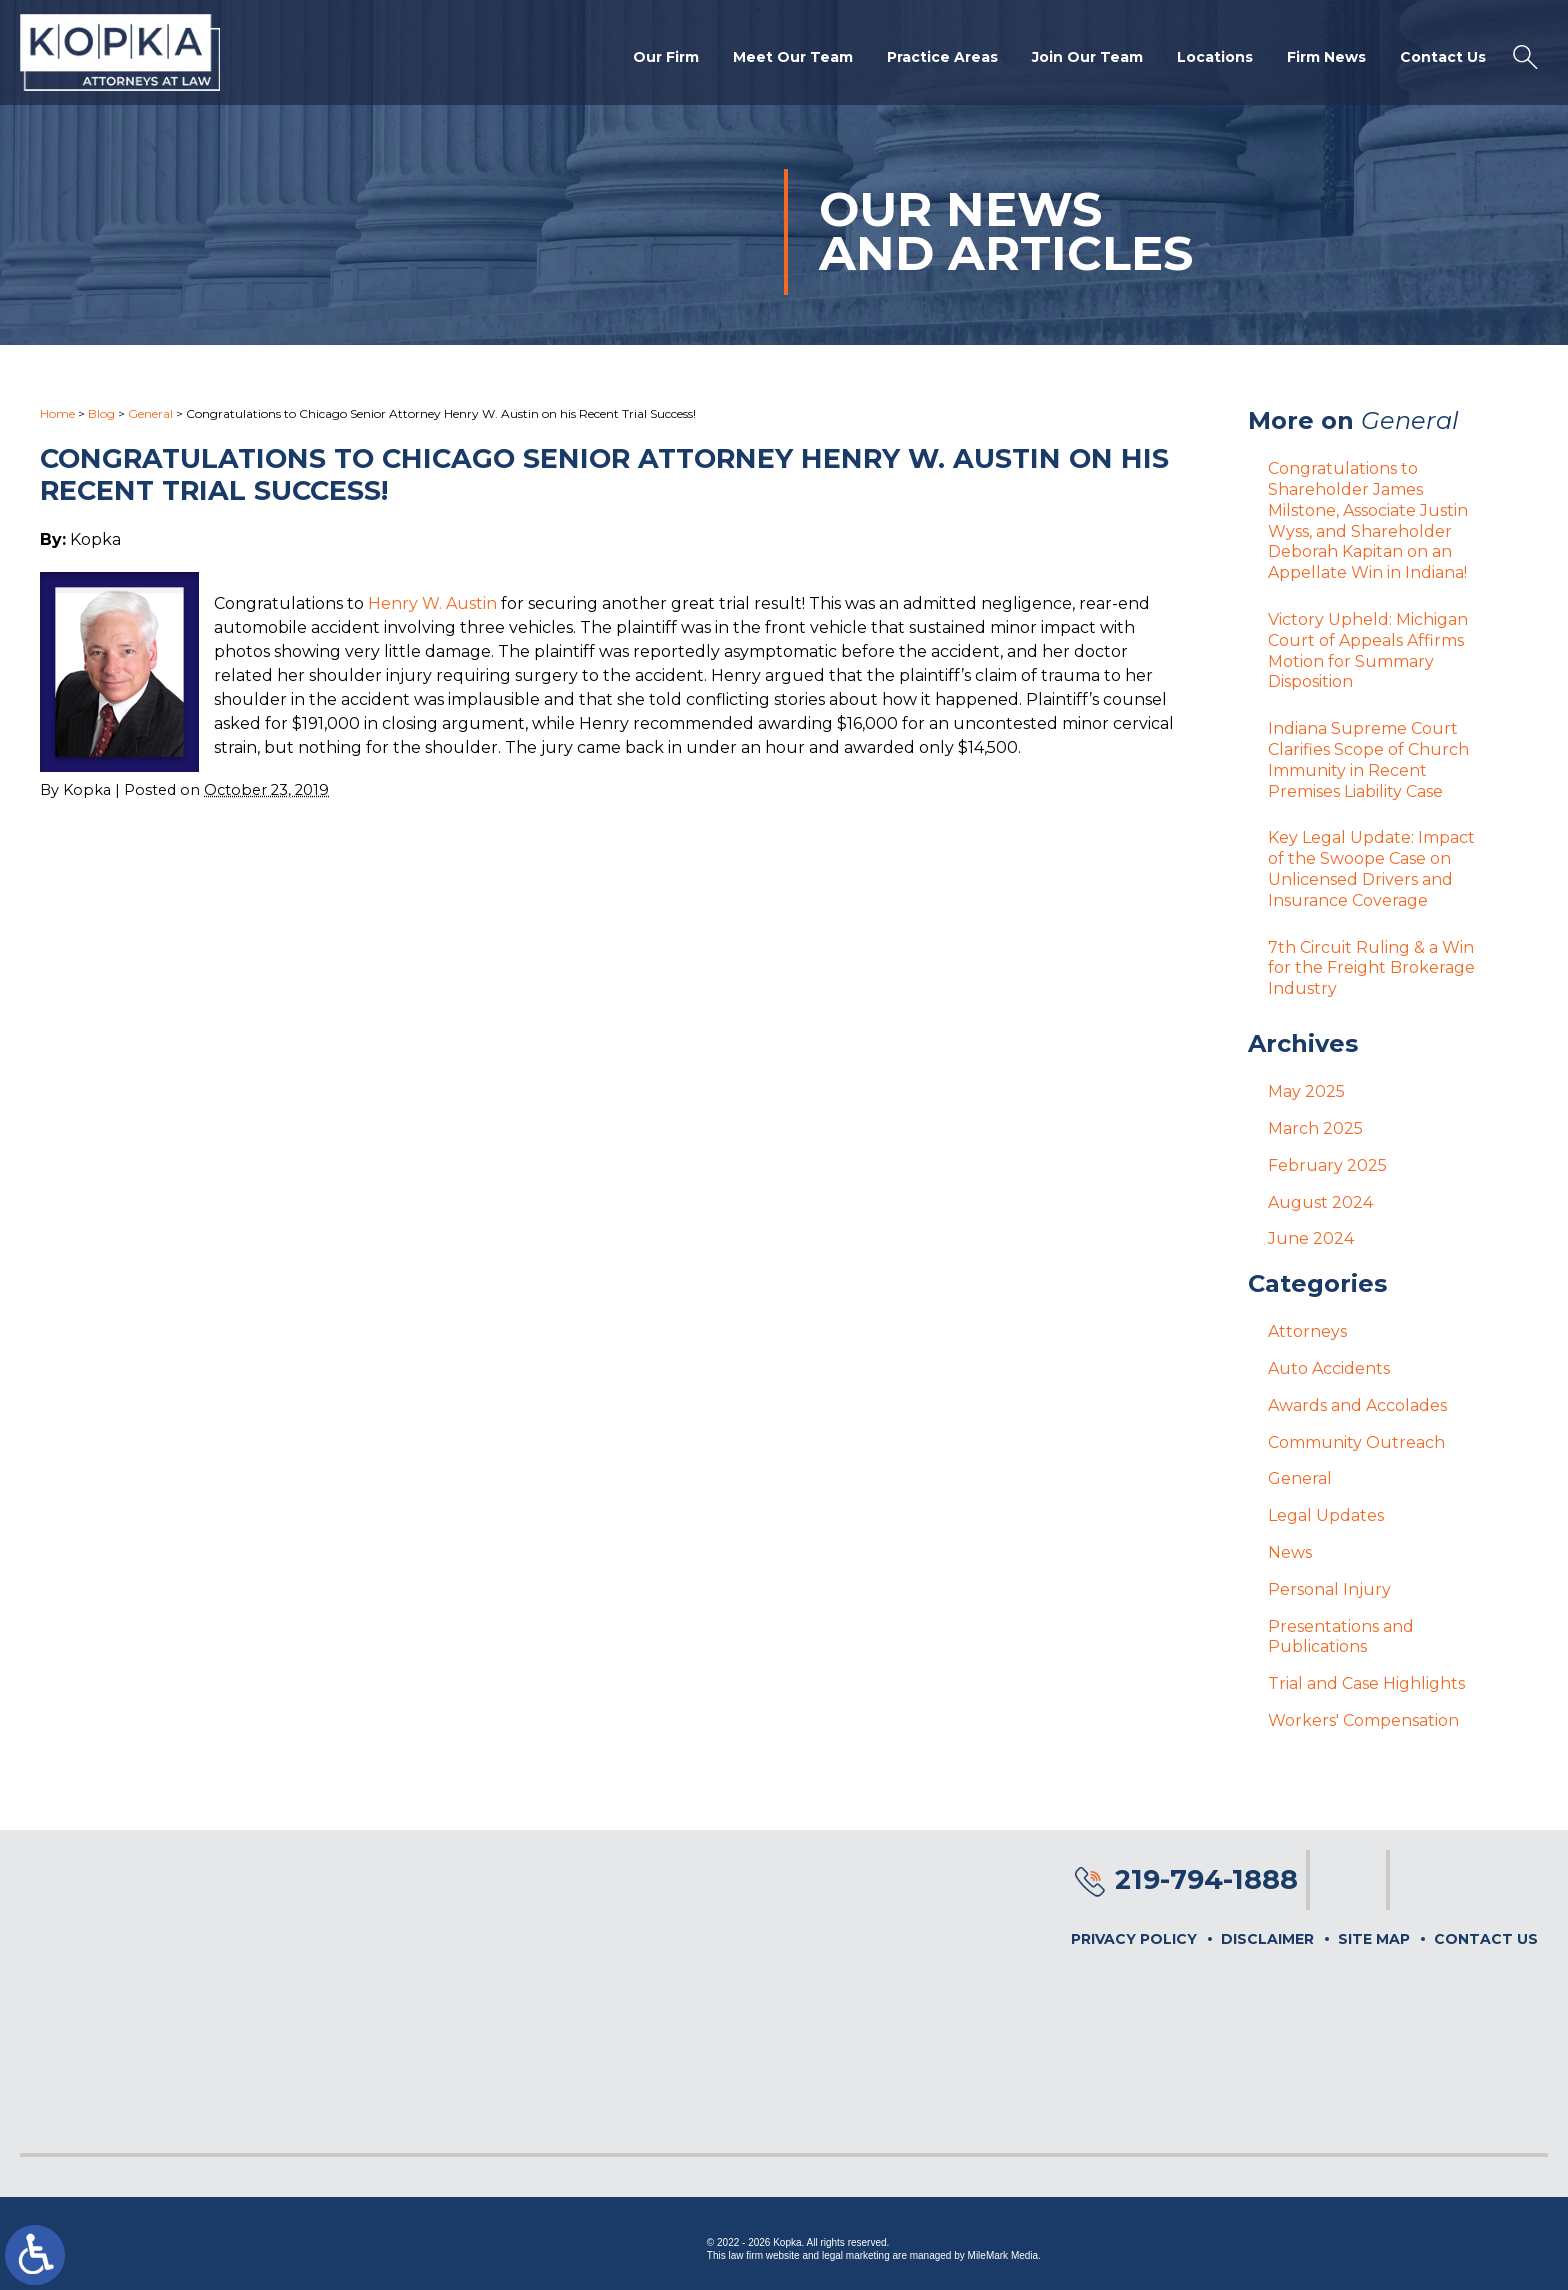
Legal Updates (1326, 1515)
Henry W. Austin (432, 603)
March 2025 (1315, 1128)
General (150, 413)
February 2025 (1327, 1165)
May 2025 (1306, 1091)
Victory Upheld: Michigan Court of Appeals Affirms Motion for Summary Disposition (1368, 650)
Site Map (1374, 1939)
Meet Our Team (793, 57)
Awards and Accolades (1357, 1405)
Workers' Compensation (1363, 1720)
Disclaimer (1267, 1939)
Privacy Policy (1134, 1939)
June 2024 (1311, 1238)
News (1290, 1552)
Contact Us (1443, 57)
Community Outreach (1356, 1442)
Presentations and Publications (1341, 1637)
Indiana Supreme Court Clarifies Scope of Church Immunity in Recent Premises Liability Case (1368, 759)
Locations (1215, 57)
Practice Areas (942, 57)
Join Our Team (1087, 57)
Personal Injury (1329, 1589)
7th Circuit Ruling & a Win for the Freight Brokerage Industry (1371, 968)
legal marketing (856, 2255)
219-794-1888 (1206, 1879)
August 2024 (1320, 1202)
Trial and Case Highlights (1366, 1683)
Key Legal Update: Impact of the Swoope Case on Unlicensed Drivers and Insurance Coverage (1371, 868)
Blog (101, 413)
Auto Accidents (1329, 1368)
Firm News (1326, 57)
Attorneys (1307, 1331)
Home (57, 413)
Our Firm (666, 57)
